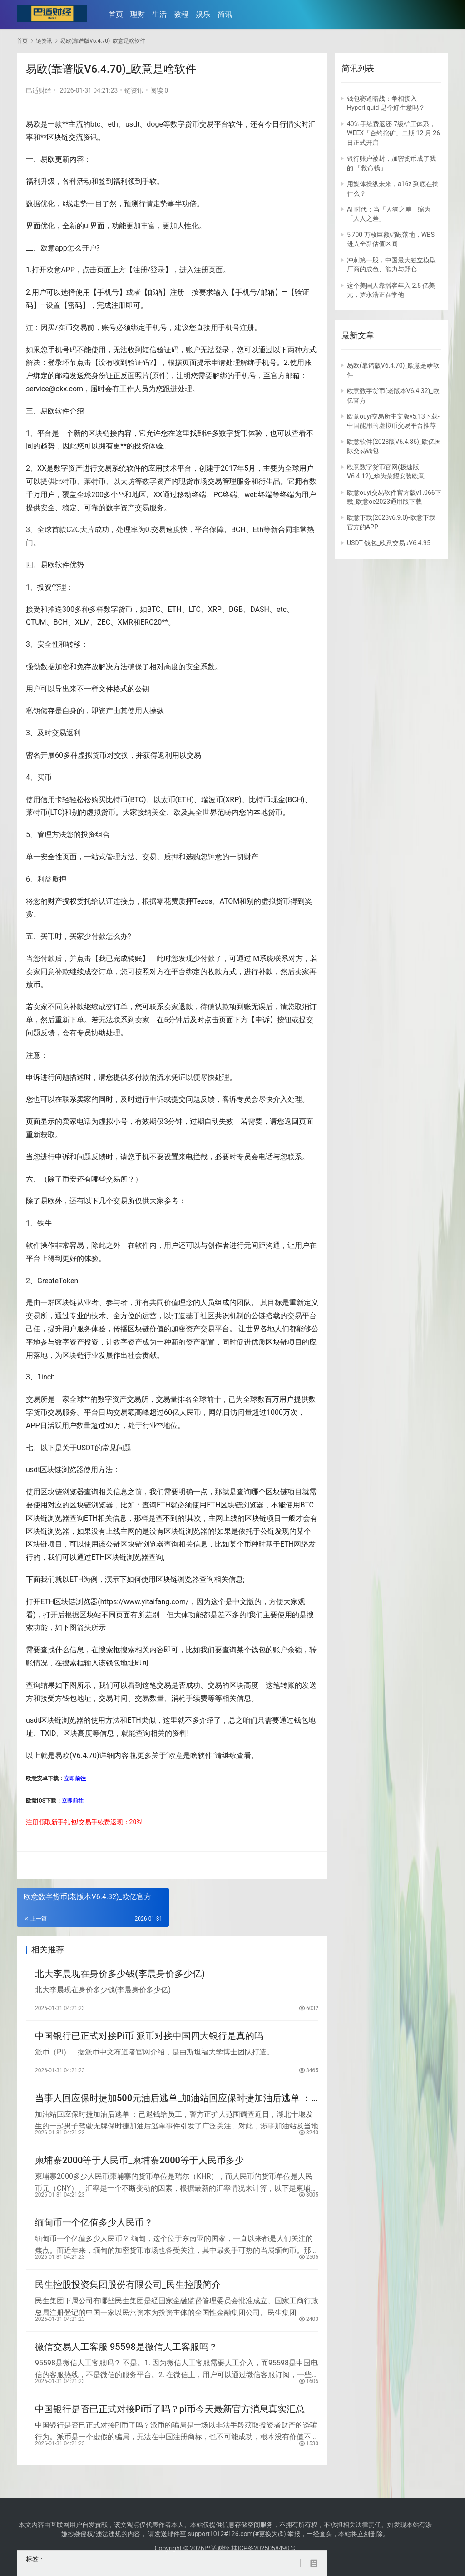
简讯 (227, 14)
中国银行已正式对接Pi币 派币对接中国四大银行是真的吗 (149, 2038)
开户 (89, 248)
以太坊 (124, 481)
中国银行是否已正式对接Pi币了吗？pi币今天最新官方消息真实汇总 (170, 2422)
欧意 (47, 248)
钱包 (258, 1649)
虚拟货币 (92, 755)
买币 (44, 777)
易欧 (33, 124)
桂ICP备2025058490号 (263, 2548)
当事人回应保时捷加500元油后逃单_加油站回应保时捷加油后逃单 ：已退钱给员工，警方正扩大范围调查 (173, 2102)
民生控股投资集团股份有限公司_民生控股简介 (128, 2294)
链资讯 (133, 90)
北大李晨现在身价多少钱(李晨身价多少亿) (120, 1974)
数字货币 (184, 124)
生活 (161, 14)
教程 (183, 14)
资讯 (90, 137)
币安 (69, 1179)
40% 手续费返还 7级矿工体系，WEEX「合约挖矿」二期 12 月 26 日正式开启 (393, 133)
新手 (57, 1822)
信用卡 (51, 799)
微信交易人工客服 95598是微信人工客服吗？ (126, 2358)
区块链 (58, 137)
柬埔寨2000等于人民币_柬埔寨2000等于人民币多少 (139, 2166)
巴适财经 (38, 90)
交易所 (117, 1179)
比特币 (66, 481)
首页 (118, 14)
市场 (200, 481)
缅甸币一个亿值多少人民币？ (94, 2230)
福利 (33, 181)
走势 (80, 203)
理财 (140, 14)
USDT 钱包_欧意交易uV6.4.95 (388, 543)
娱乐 (205, 14)
